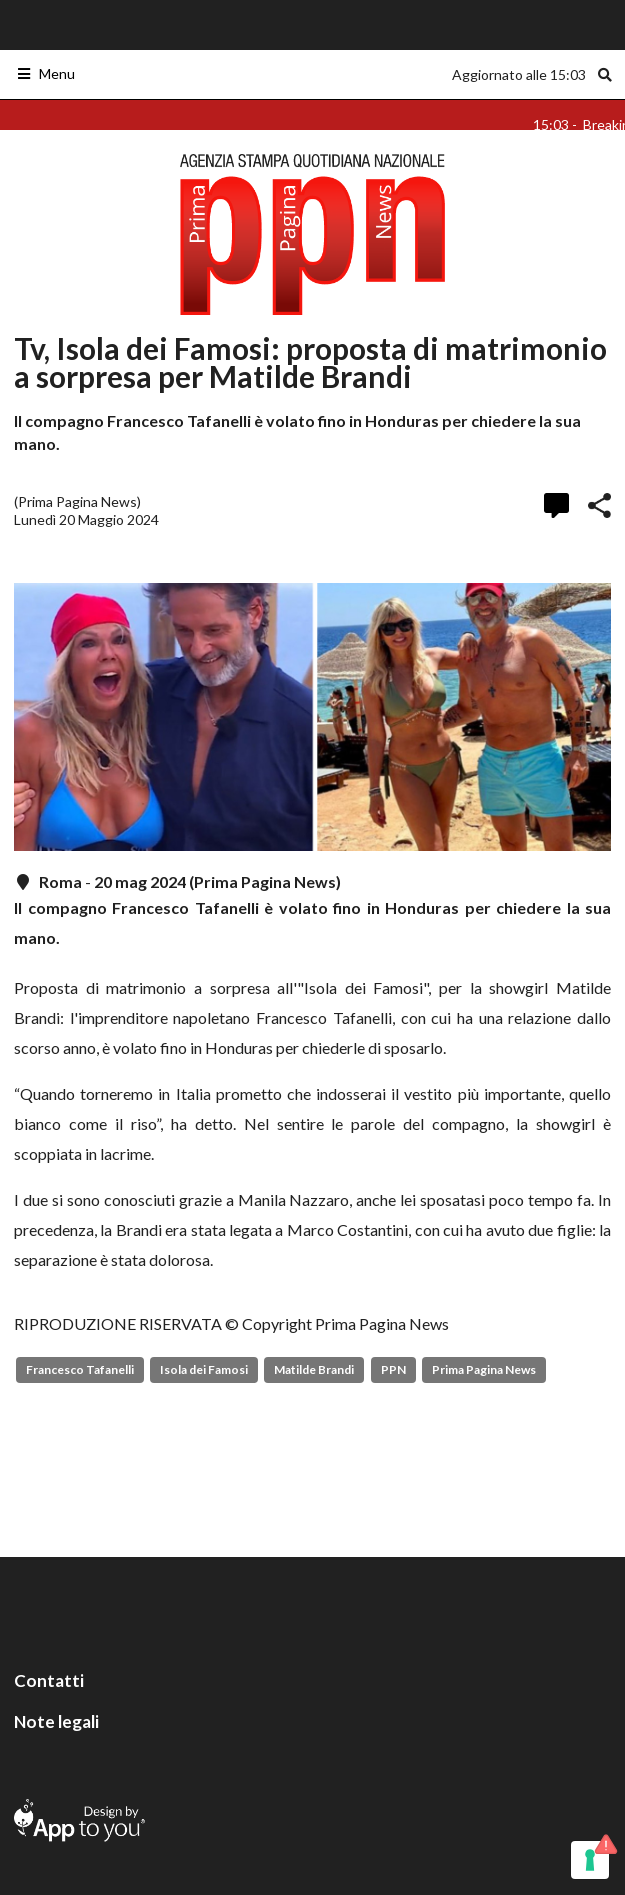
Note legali (56, 1721)
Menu (45, 73)
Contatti (49, 1680)
